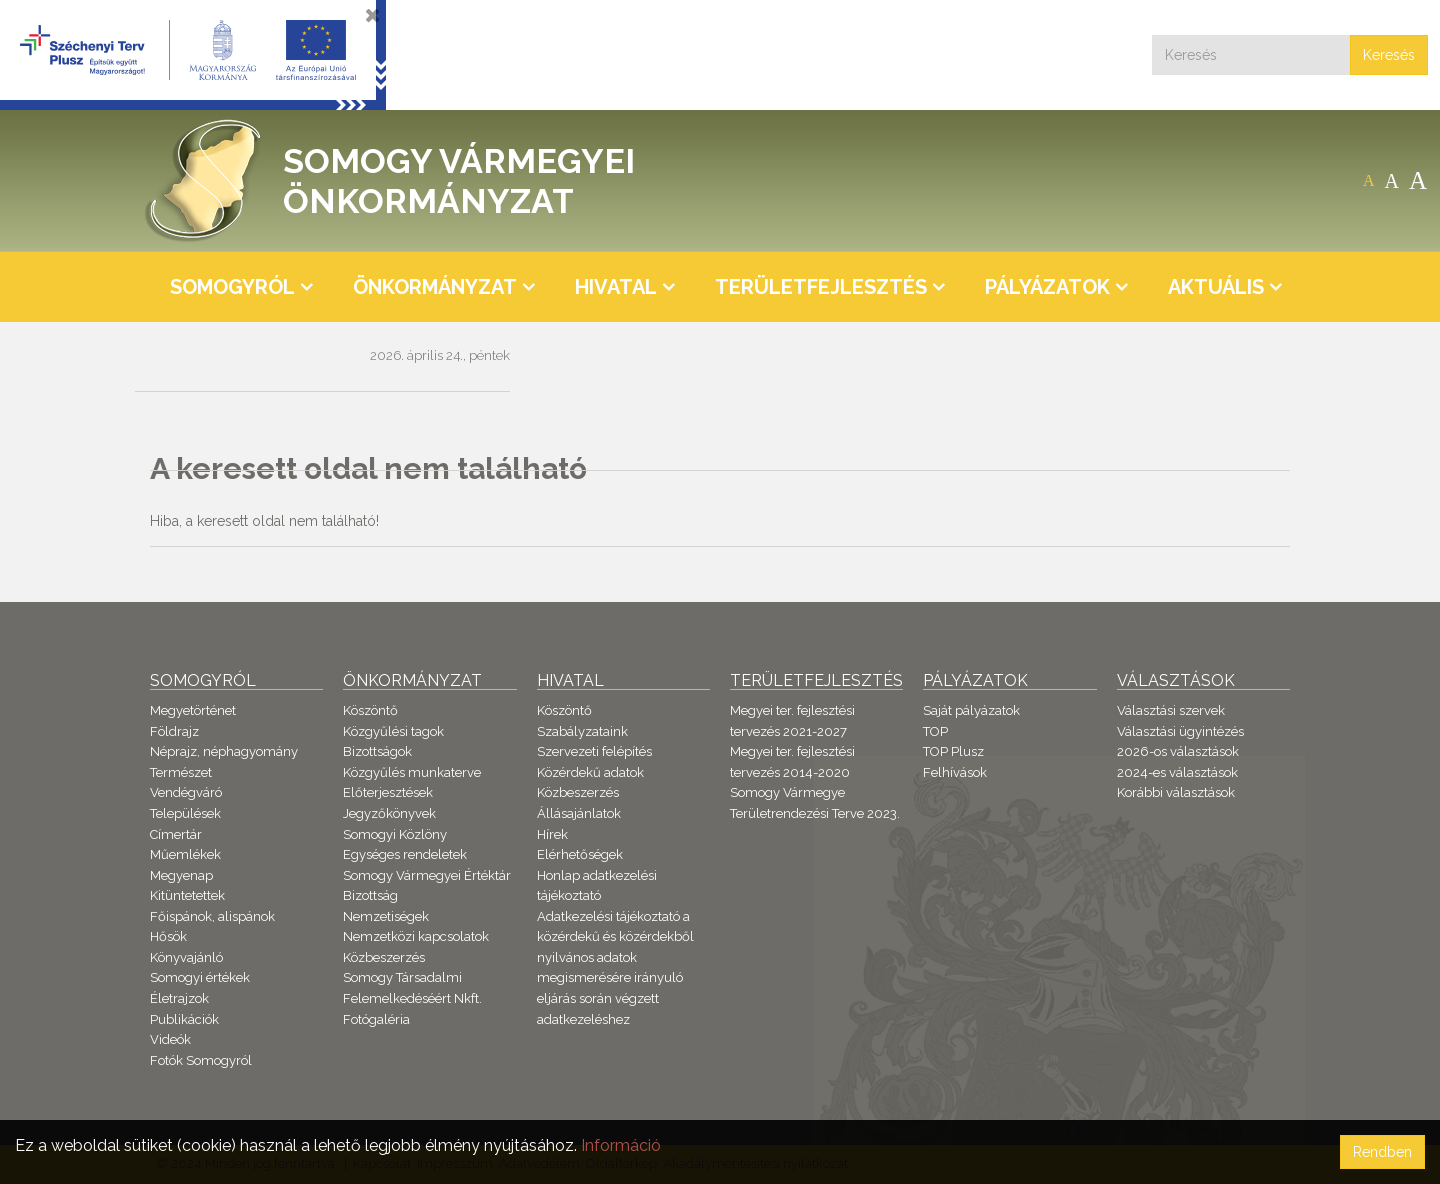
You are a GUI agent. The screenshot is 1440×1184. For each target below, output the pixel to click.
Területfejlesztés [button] (821, 287)
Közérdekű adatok (590, 772)
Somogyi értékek (200, 977)
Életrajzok (179, 998)
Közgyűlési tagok (393, 731)
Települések (185, 813)
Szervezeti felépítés (594, 751)
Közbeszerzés (384, 957)
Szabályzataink (582, 731)
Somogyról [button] (232, 287)
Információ (621, 1145)
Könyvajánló (186, 957)
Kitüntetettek (187, 895)
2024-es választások (1177, 772)
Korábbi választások (1176, 792)
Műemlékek (185, 854)
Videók (170, 1039)
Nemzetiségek (386, 916)
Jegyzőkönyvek (389, 813)
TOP (935, 731)
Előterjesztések (388, 792)
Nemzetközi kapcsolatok (416, 936)
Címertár (176, 834)
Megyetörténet (193, 710)
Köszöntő (370, 710)
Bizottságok (377, 751)
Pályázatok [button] (1047, 287)
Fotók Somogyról (201, 1060)
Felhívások (955, 772)
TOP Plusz (953, 751)
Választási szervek (1171, 710)
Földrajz (174, 731)
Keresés (1389, 55)
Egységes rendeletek (405, 854)
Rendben (1382, 1152)
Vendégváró (186, 792)
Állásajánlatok (579, 813)
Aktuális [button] (1216, 287)
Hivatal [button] (616, 287)
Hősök (168, 936)
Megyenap (181, 875)
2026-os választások (1178, 751)
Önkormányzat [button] (435, 287)
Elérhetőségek (580, 854)
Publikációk (184, 1019)
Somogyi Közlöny (395, 834)
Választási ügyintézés (1180, 731)
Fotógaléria (376, 1019)
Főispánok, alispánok (212, 916)
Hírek (552, 834)
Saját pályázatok (971, 710)
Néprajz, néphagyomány (224, 751)
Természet (181, 772)
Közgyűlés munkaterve (412, 772)
